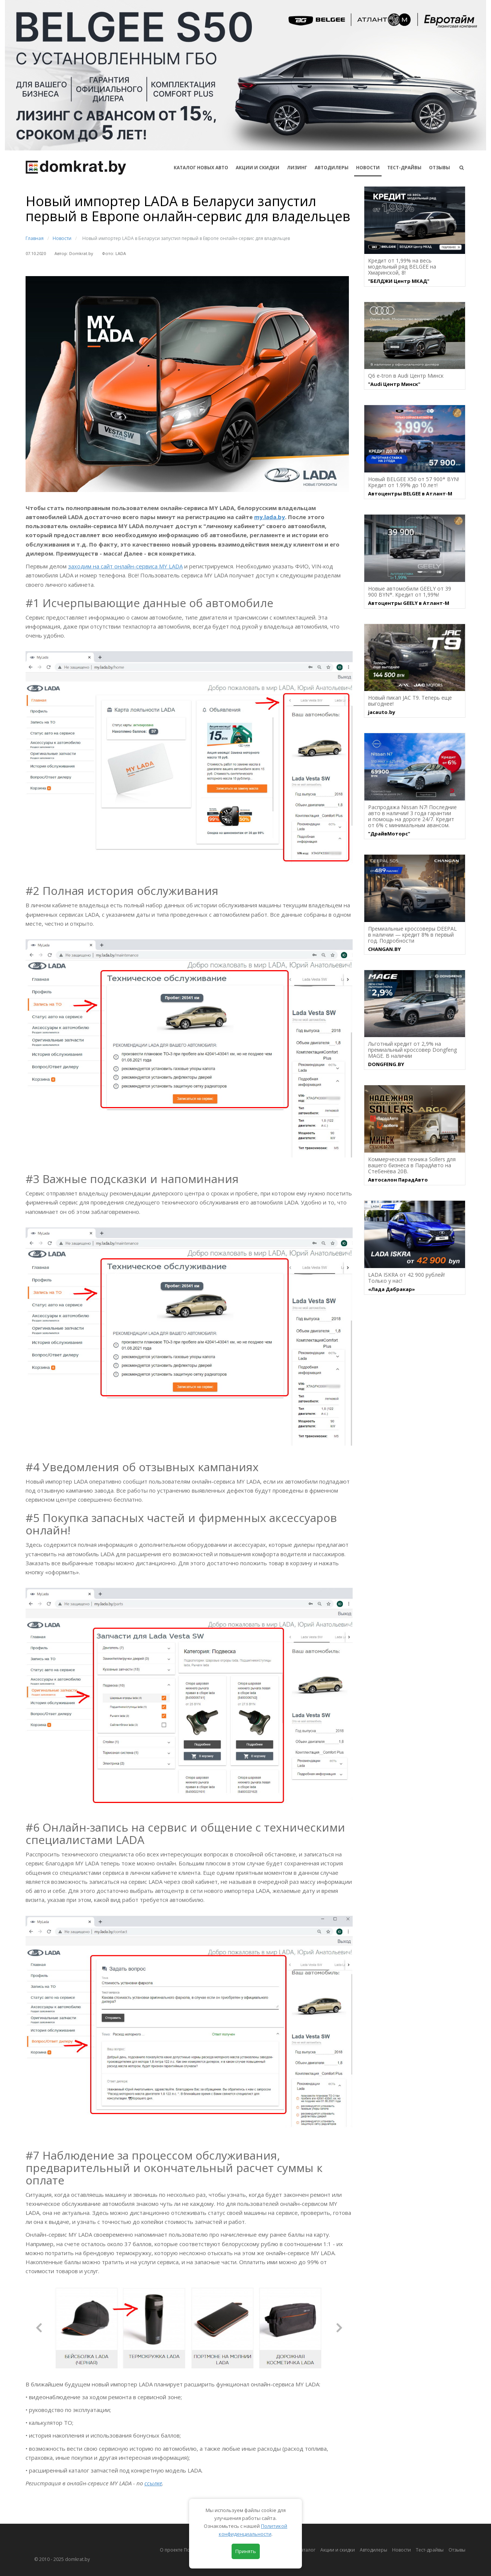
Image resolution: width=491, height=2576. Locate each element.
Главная (35, 238)
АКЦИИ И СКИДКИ (257, 167)
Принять (245, 2551)
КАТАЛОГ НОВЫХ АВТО (201, 167)
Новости (368, 167)
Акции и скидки (337, 2550)
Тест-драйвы (404, 167)
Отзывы (439, 167)
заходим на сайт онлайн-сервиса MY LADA (125, 566)
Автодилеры (332, 167)
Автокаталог (301, 2550)
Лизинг (297, 167)
